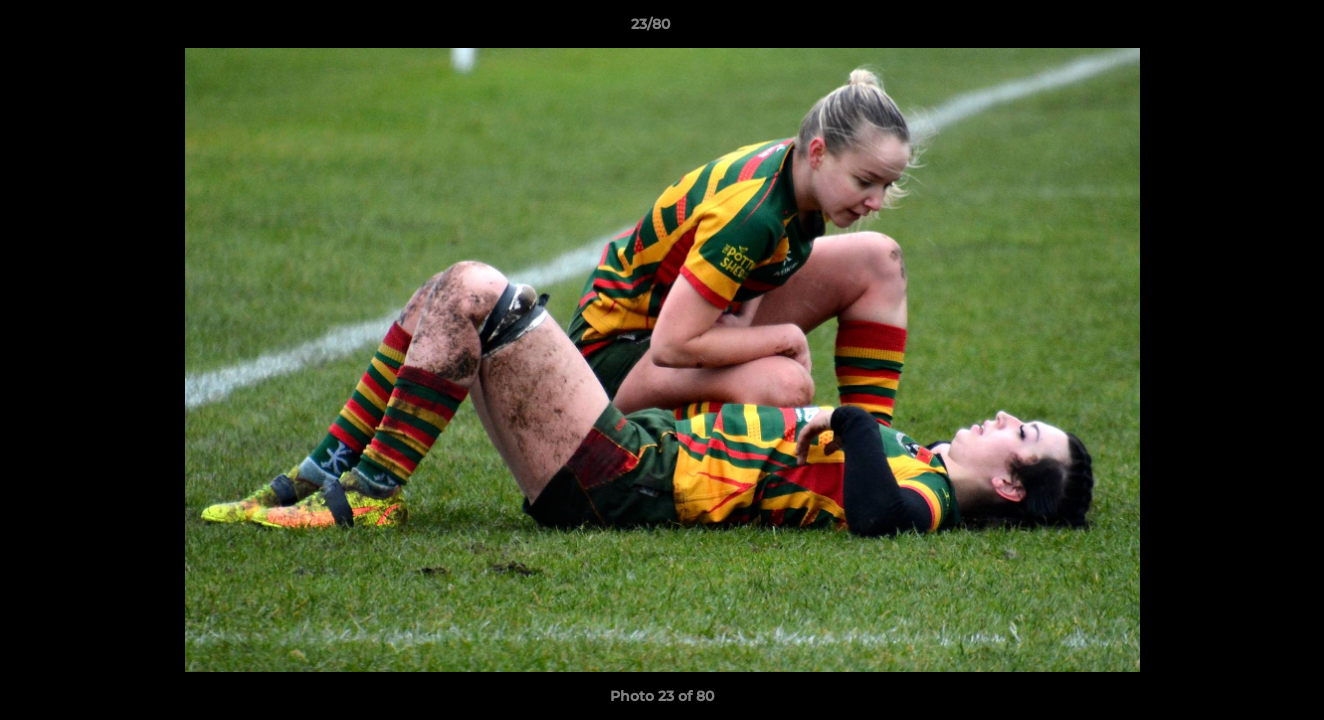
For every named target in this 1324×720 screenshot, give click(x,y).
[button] (1240, 29)
